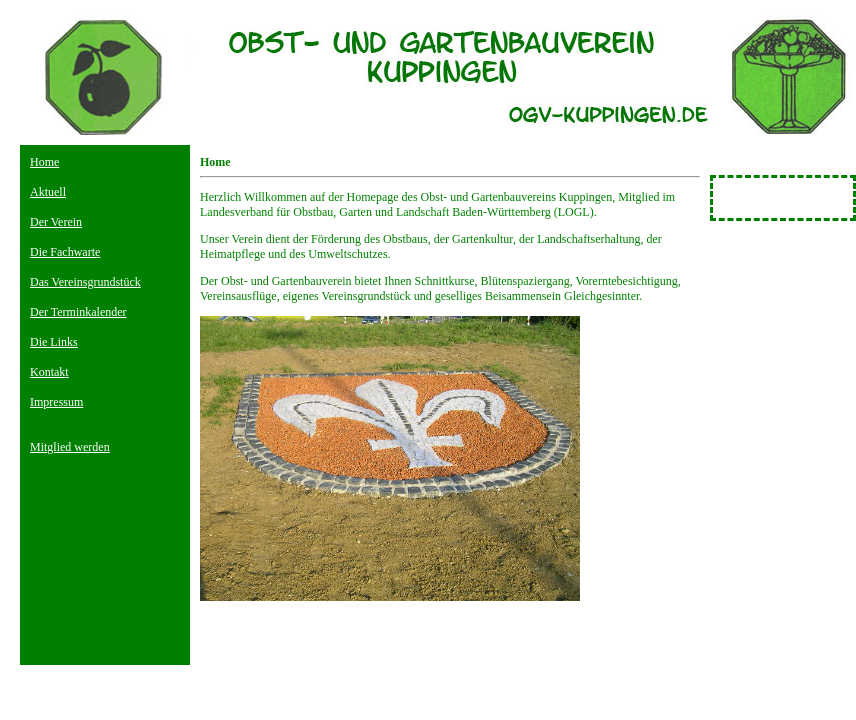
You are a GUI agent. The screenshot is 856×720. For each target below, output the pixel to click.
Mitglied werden (70, 447)
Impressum (56, 402)
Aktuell (48, 192)
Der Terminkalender (78, 312)
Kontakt (49, 372)
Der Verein (56, 222)
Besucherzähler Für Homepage (765, 197)
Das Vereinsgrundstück (85, 282)
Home (44, 162)
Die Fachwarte (65, 252)
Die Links (54, 342)
